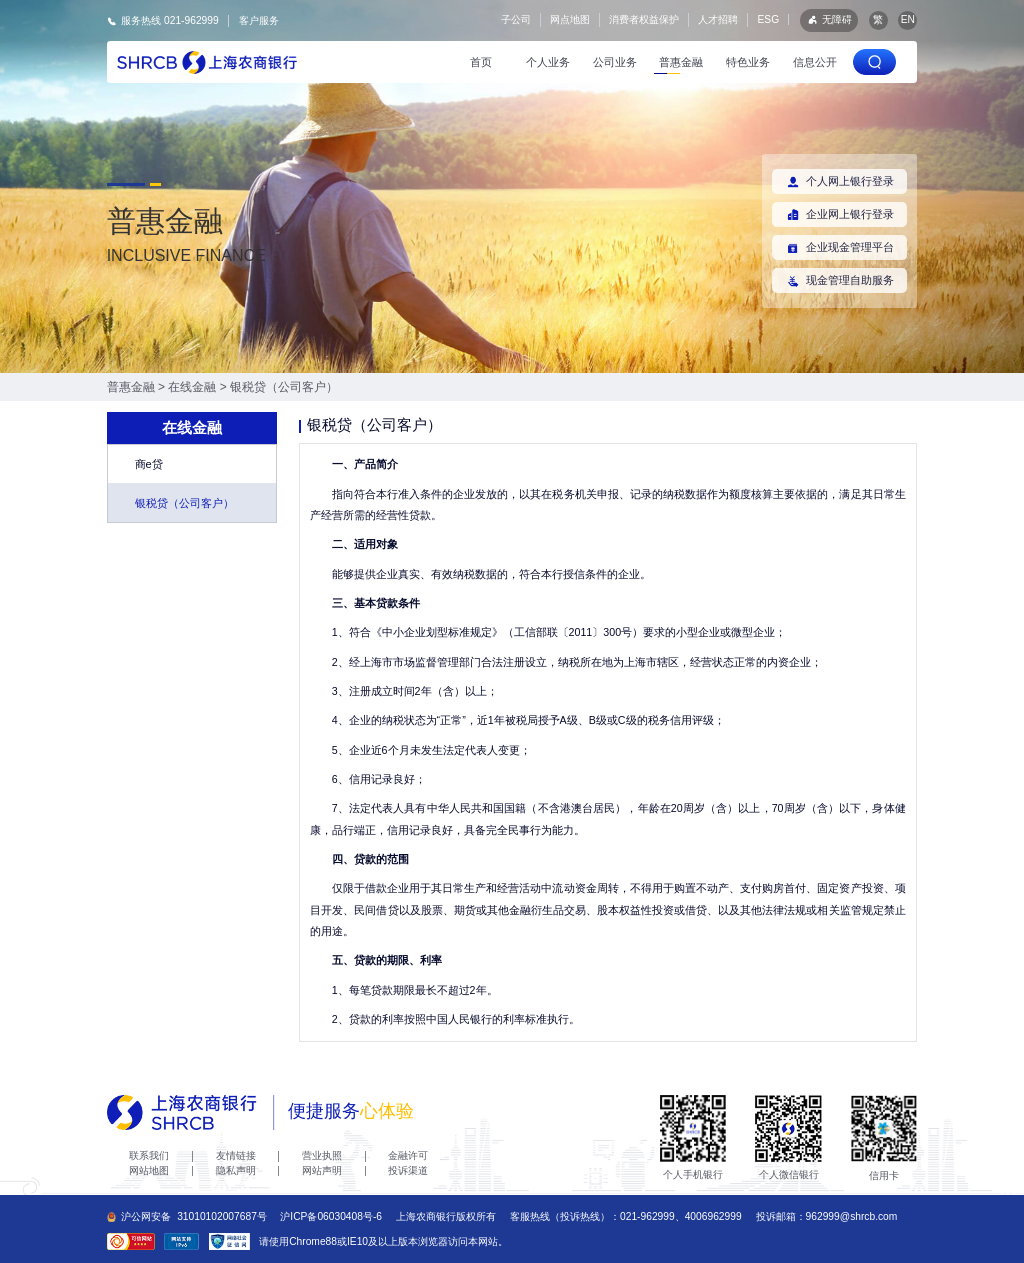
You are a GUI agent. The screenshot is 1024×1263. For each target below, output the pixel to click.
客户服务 (259, 20)
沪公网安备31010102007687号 (187, 1216)
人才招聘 (718, 19)
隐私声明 (236, 1171)
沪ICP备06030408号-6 (331, 1216)
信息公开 (815, 62)
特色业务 (748, 62)
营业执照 (322, 1156)
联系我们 (149, 1156)
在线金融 (192, 387)
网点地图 (570, 19)
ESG (769, 19)
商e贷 (149, 464)
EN (908, 19)
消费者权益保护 (644, 19)
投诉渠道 (408, 1171)
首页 (481, 62)
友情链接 (236, 1156)
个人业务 (548, 62)
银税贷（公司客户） (284, 387)
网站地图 (149, 1171)
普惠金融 (681, 62)
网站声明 (322, 1171)
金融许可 (408, 1156)
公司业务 (615, 62)
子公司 (516, 19)
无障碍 (828, 19)
